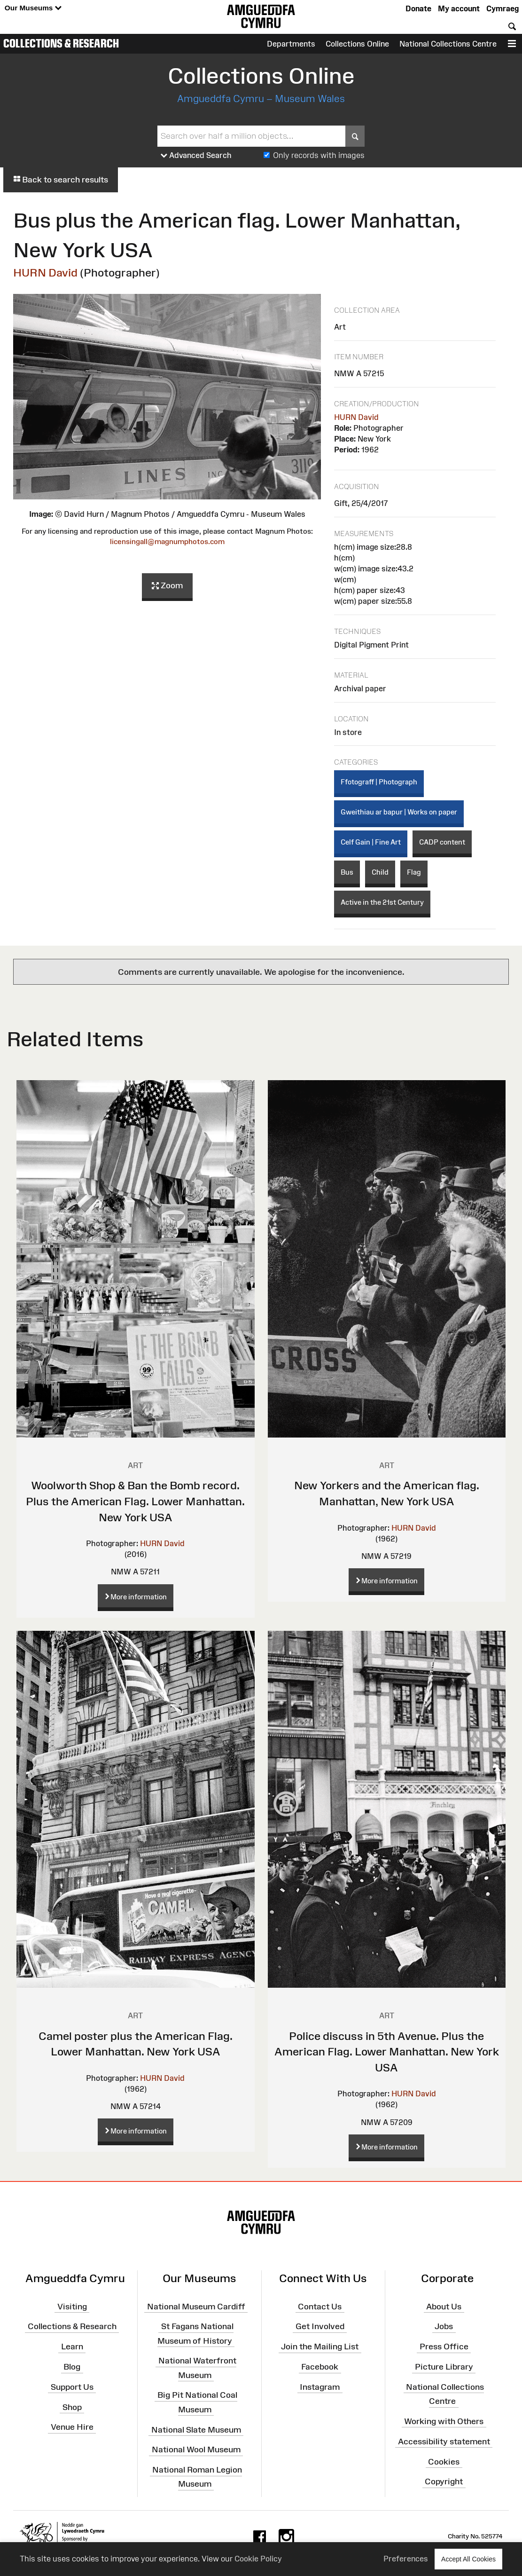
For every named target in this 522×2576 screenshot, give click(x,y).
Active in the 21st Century (382, 902)
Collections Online (357, 44)
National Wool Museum (196, 2449)
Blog (71, 2366)
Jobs (444, 2326)
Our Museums (33, 8)
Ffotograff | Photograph (379, 782)
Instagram (320, 2387)
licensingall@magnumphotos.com (167, 541)
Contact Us (320, 2306)
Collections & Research (61, 43)
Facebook (319, 2366)
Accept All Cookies (468, 2559)
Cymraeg (502, 8)
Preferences (405, 2558)
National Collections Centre (448, 44)
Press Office (444, 2346)
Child (380, 872)
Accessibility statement (444, 2441)
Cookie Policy (258, 2558)
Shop (72, 2406)
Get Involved (320, 2326)
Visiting (72, 2306)
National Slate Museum (196, 2429)
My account (459, 8)
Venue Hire (72, 2427)
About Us (443, 2306)
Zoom (167, 586)
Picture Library (444, 2366)
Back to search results (60, 179)
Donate (418, 8)
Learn (72, 2346)
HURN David (45, 272)
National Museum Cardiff (196, 2306)
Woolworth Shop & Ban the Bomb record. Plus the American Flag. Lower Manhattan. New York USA (135, 1501)
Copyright (444, 2481)
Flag (414, 872)
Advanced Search (196, 155)
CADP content (442, 842)
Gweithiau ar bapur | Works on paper (399, 812)
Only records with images (319, 155)
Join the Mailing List (319, 2346)
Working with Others (443, 2421)
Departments (291, 44)
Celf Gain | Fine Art (371, 842)
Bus (347, 872)
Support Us (72, 2387)
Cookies (444, 2461)
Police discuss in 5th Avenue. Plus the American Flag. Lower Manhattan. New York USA (386, 2052)
